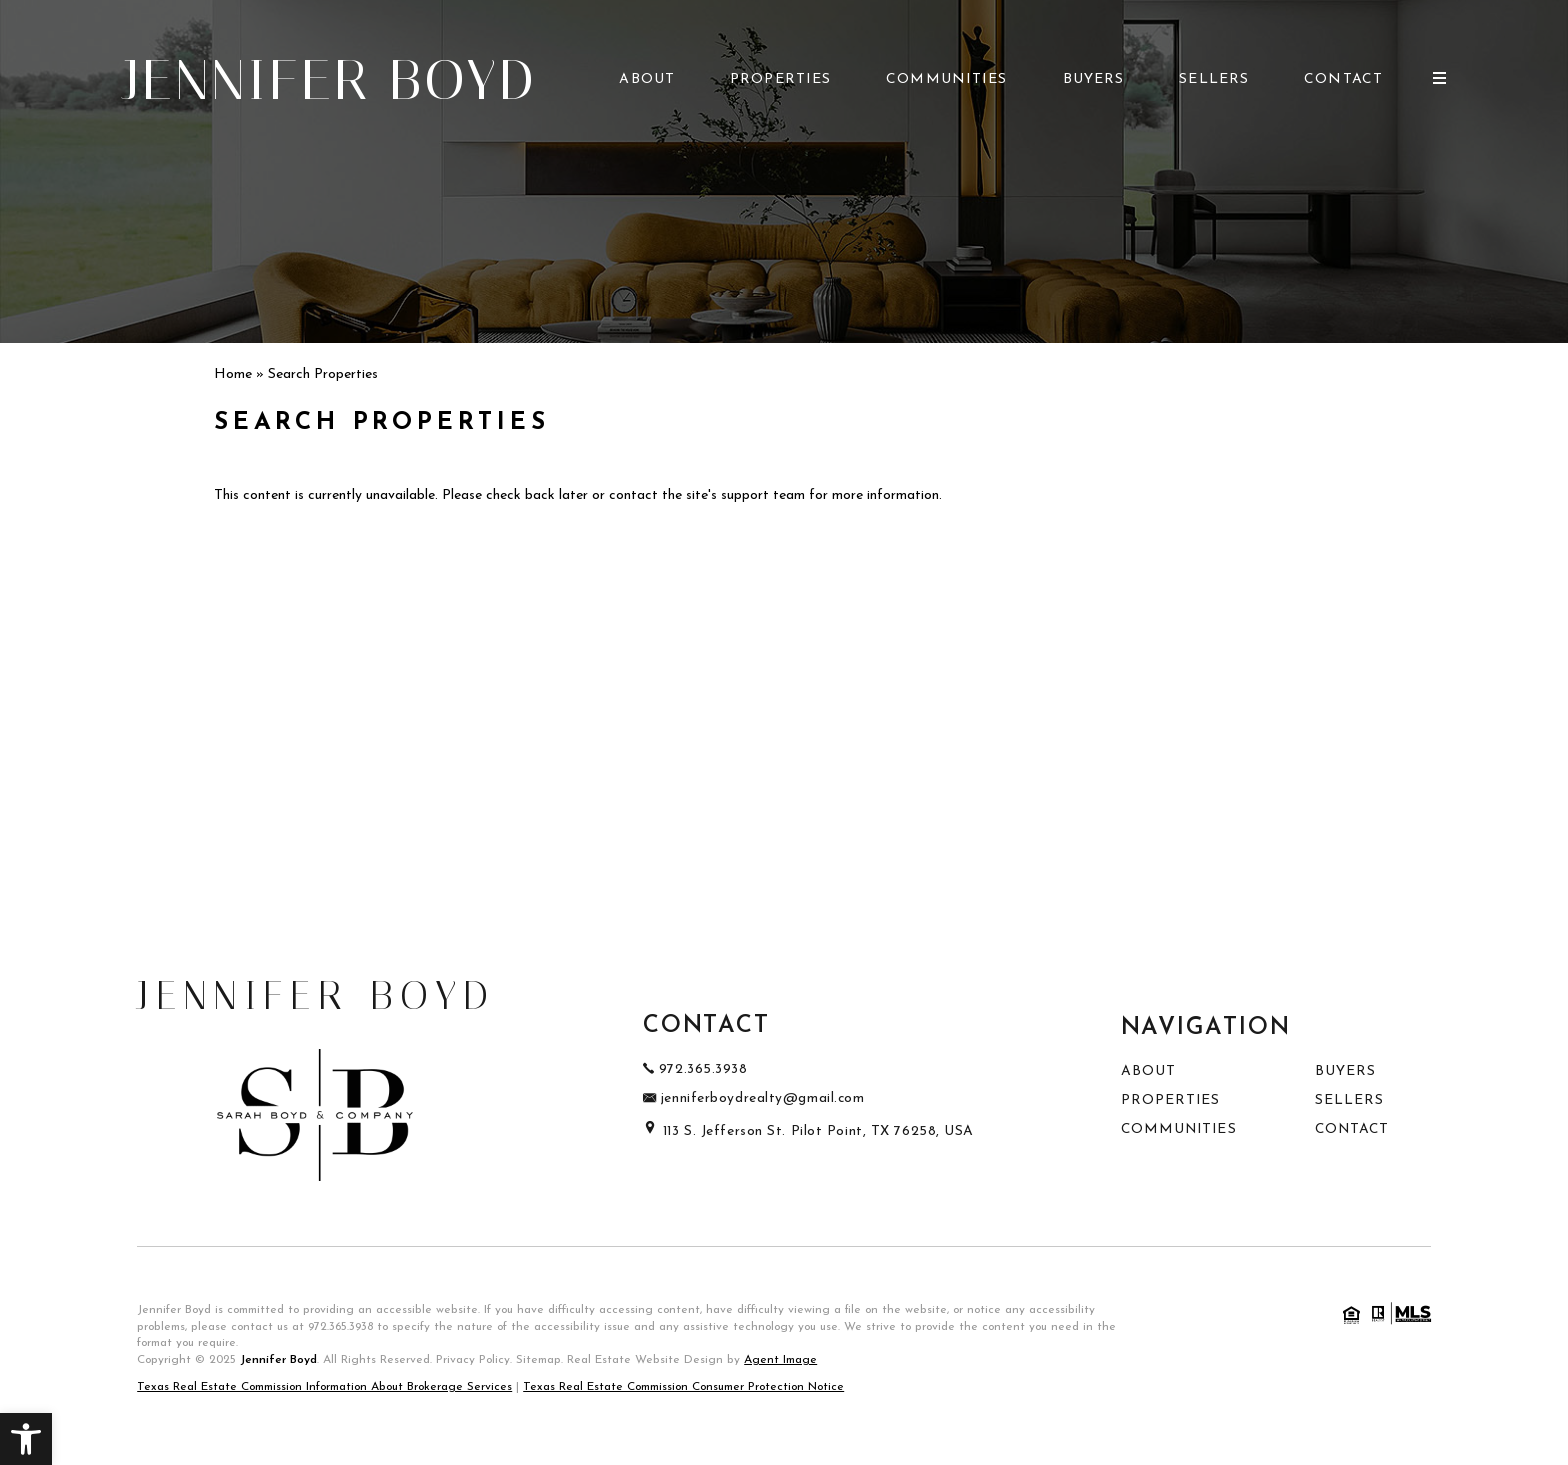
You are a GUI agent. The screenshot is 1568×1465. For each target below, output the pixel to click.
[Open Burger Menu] (1439, 78)
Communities (946, 79)
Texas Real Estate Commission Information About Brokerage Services (324, 1387)
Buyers (1094, 79)
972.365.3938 (340, 1327)
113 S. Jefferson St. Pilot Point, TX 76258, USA (808, 1131)
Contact (1343, 79)
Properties (780, 79)
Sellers (1214, 79)
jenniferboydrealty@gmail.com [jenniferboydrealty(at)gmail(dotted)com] (754, 1098)
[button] (26, 1439)
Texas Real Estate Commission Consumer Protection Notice (683, 1387)
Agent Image (780, 1360)
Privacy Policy (473, 1360)
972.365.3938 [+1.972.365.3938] (695, 1069)
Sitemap (538, 1360)
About (647, 79)
